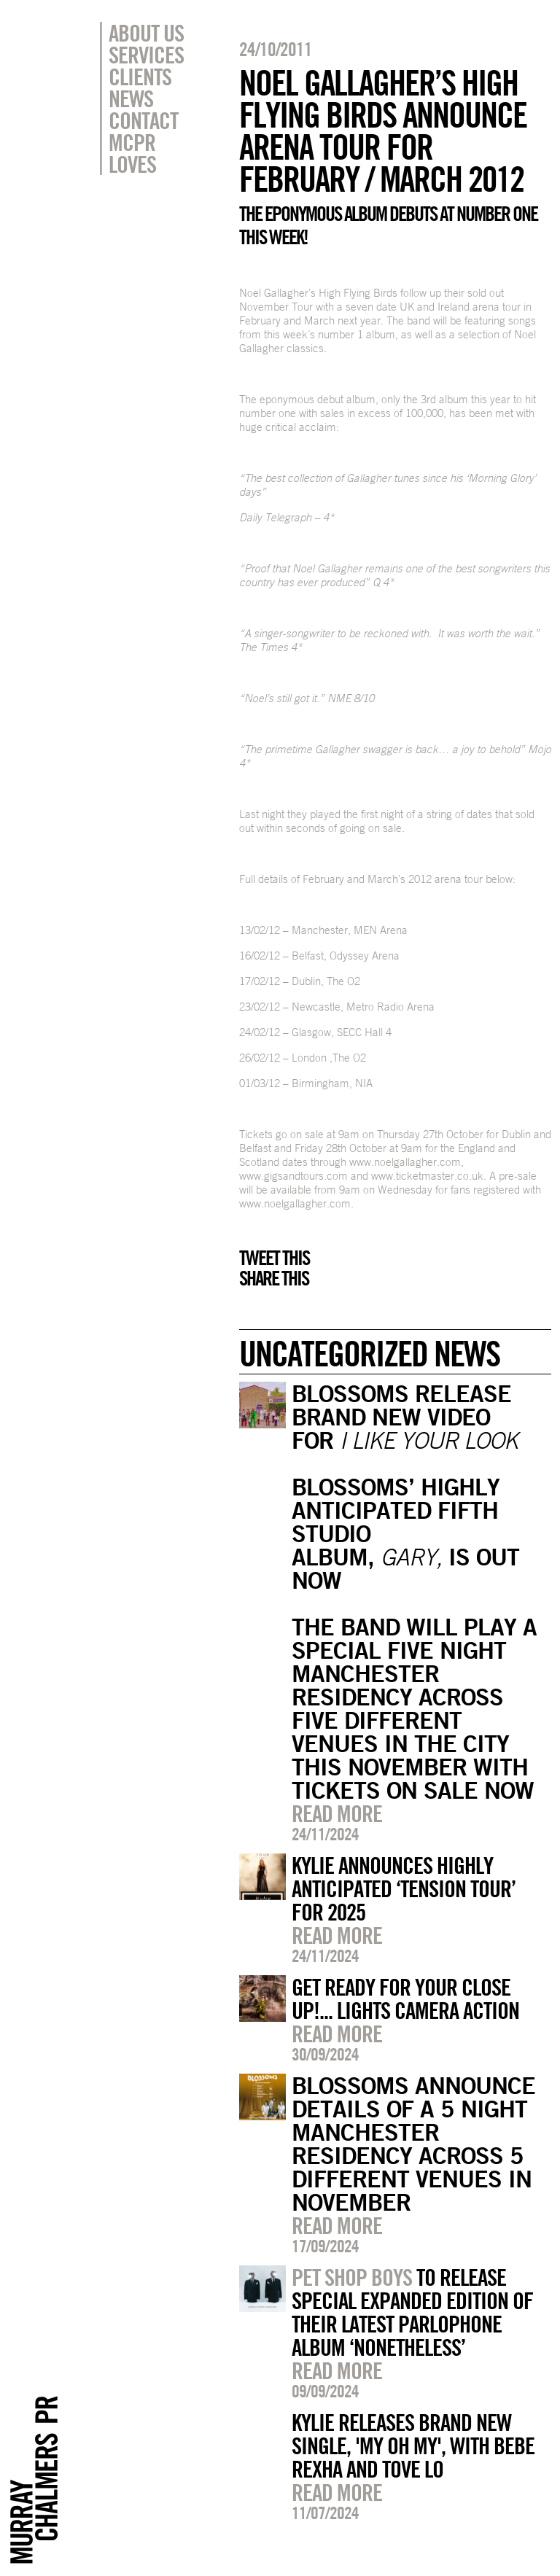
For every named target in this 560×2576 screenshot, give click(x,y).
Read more (337, 1813)
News (131, 98)
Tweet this (274, 1257)
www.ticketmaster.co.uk (427, 1176)
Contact (143, 120)
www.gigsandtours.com (293, 1176)
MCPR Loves (132, 153)
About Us (146, 32)
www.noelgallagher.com (405, 1162)
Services (146, 54)
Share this (273, 1278)
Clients (140, 76)
